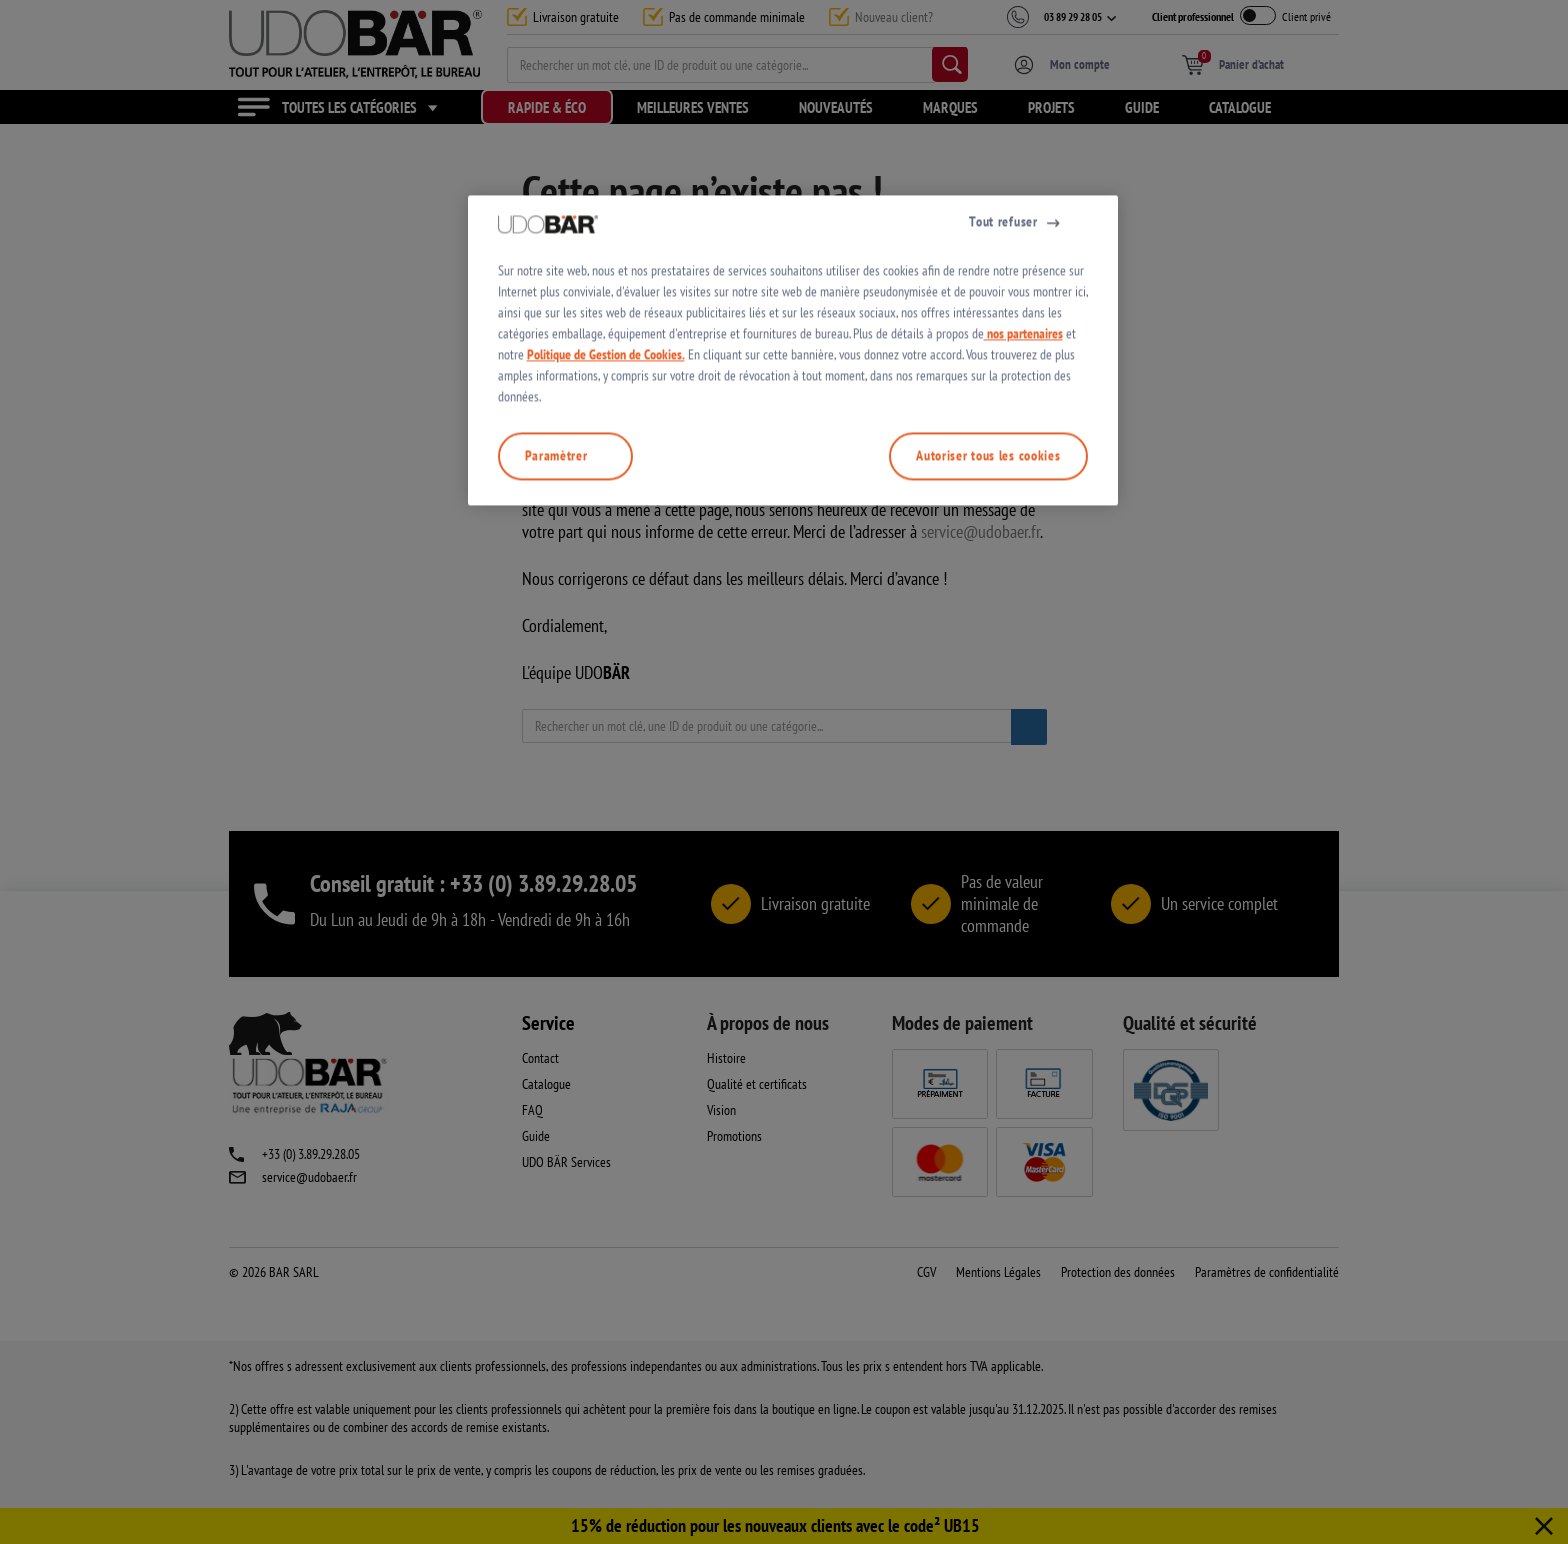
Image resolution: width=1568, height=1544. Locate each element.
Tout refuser (1003, 643)
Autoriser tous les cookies (988, 877)
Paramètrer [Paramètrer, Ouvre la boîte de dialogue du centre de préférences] (556, 877)
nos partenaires (1023, 755)
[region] (793, 772)
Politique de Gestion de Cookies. (606, 776)
